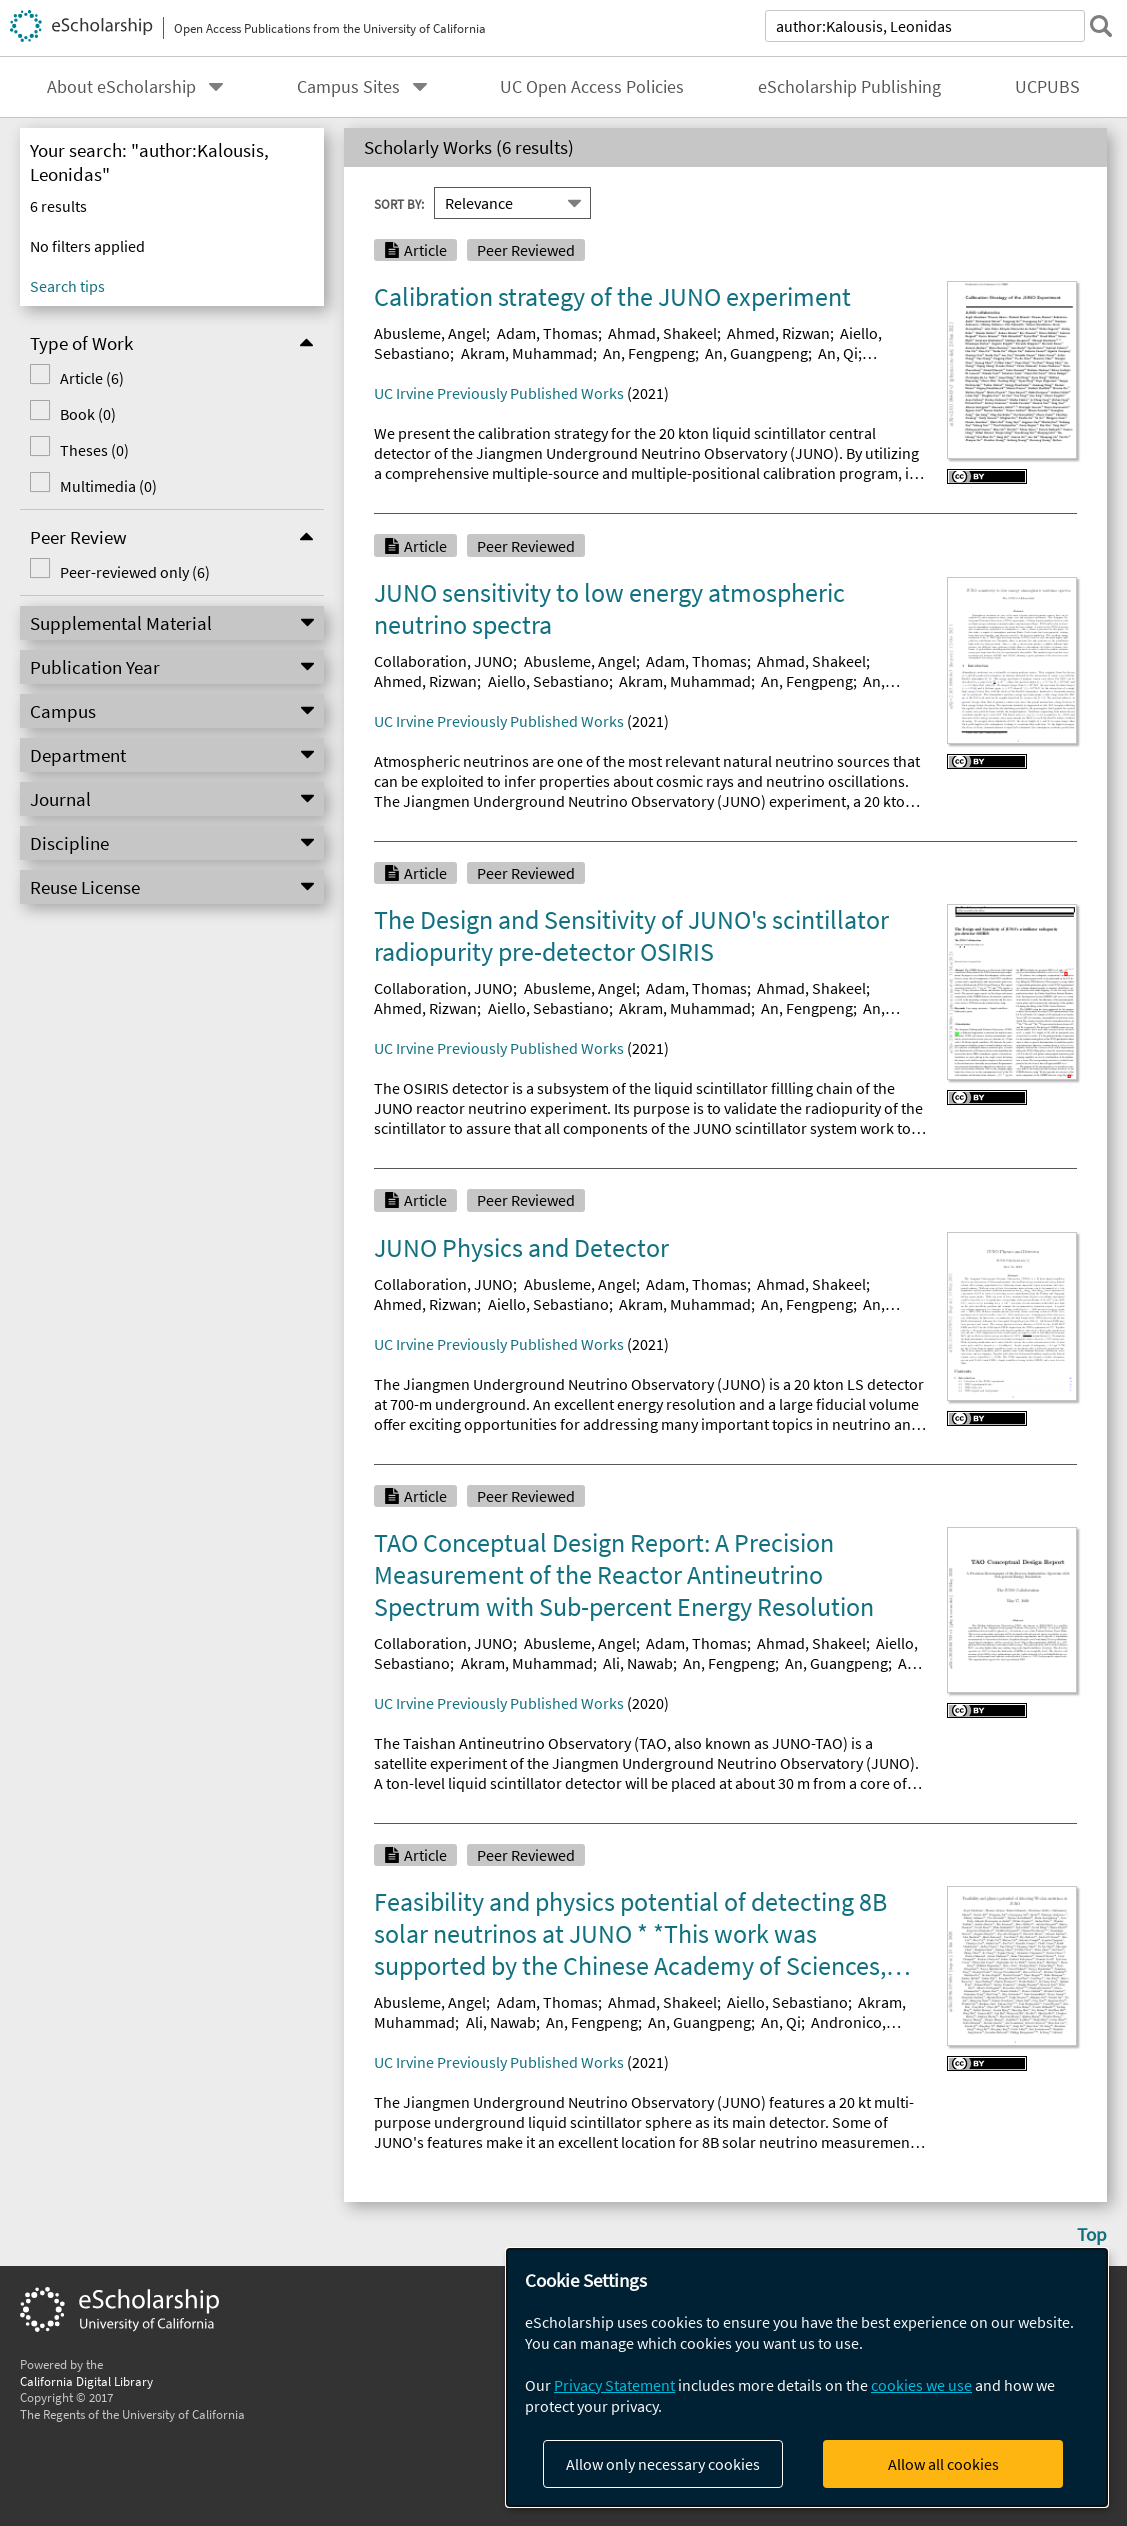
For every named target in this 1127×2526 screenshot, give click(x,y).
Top (1092, 2234)
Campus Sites (348, 87)
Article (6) (92, 378)
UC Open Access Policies (592, 87)
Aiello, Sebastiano (548, 681)
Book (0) (88, 414)
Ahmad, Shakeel (662, 333)
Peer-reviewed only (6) (135, 572)
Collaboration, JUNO (443, 661)
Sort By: (399, 203)
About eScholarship (121, 87)
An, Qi (838, 353)
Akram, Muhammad (527, 353)
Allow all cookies (943, 2464)
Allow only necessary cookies (663, 2464)
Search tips (67, 286)
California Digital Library (86, 2381)
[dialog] (807, 2377)
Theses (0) (94, 450)
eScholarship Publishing (849, 87)
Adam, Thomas (547, 333)
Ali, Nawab (638, 1663)
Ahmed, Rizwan (778, 333)
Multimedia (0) (108, 486)
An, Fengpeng (649, 353)
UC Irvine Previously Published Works (499, 393)
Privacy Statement (614, 2385)
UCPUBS (1047, 87)
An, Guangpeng (756, 353)
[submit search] (1101, 26)
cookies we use (921, 2385)
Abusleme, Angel (430, 333)
